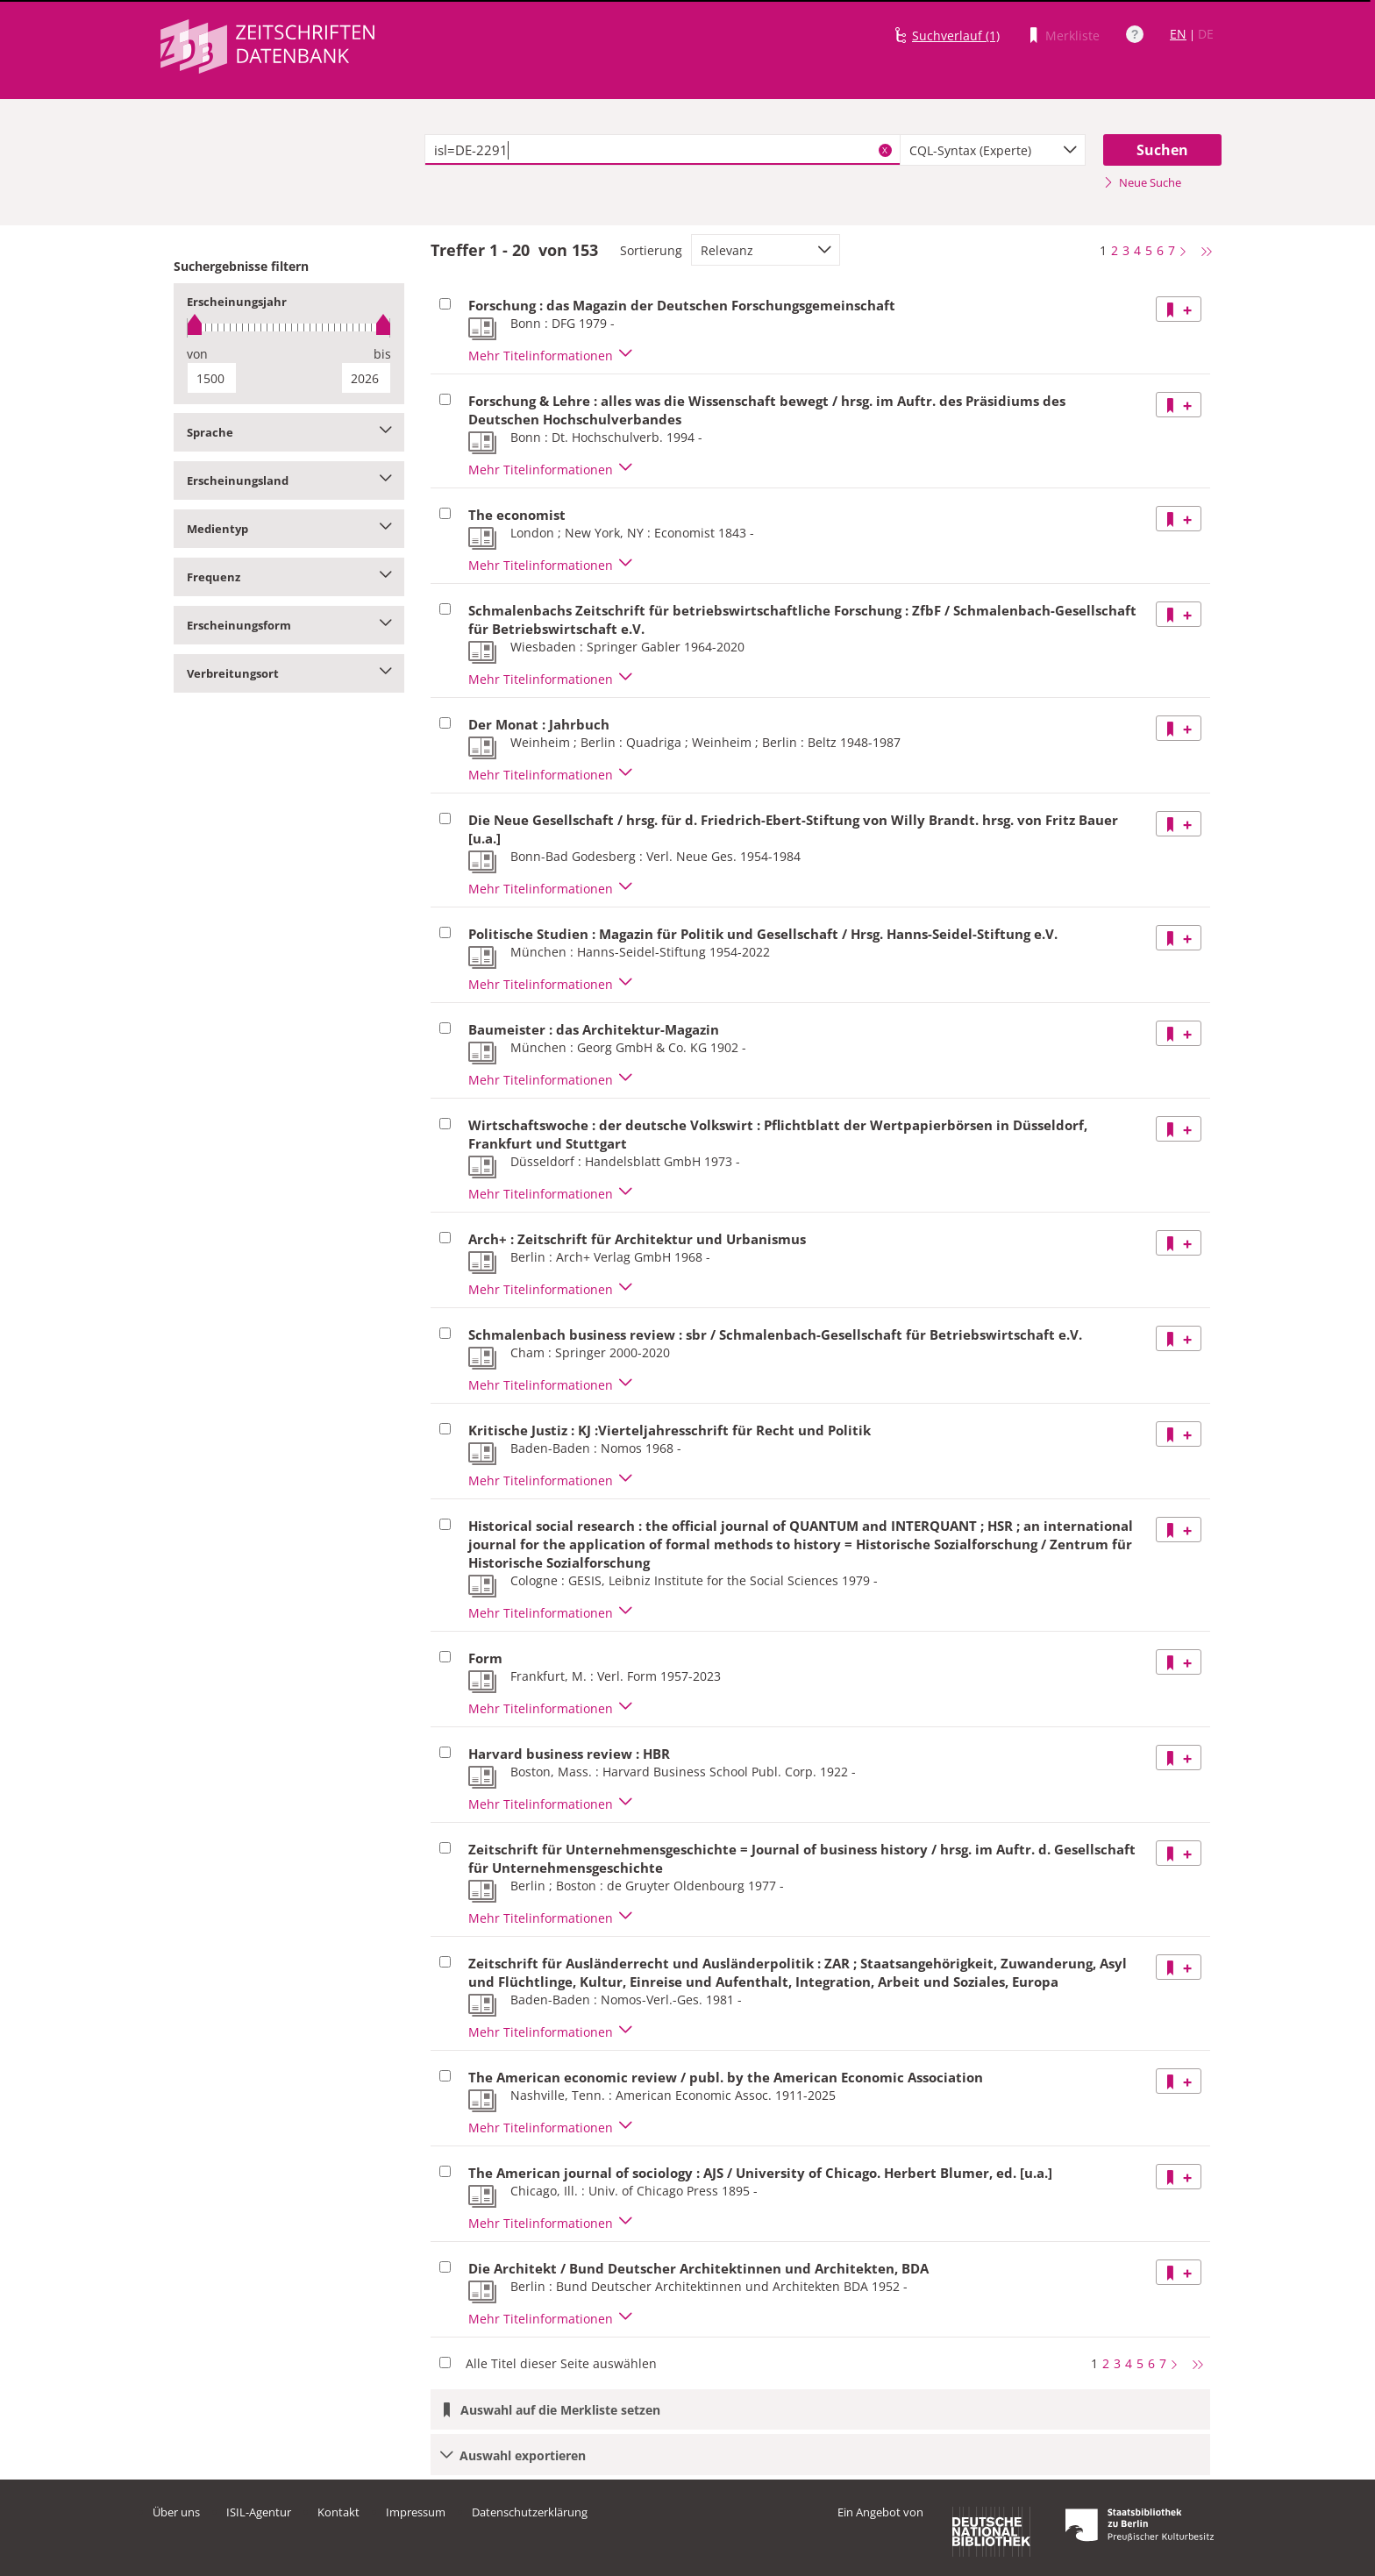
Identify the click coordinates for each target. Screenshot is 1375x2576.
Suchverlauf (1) (956, 35)
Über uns (176, 2512)
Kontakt (338, 2512)
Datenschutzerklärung (530, 2512)
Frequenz (289, 577)
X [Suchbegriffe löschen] (884, 150)
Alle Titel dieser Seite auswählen (561, 2363)
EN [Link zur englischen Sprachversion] (1178, 33)
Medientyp (289, 529)
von (197, 353)
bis (382, 353)
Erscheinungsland (289, 480)
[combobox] (993, 150)
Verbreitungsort (289, 673)
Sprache (289, 432)
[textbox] (662, 150)
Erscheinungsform (289, 625)
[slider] (289, 327)
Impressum (415, 2512)
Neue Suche (1142, 182)
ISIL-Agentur (258, 2512)
